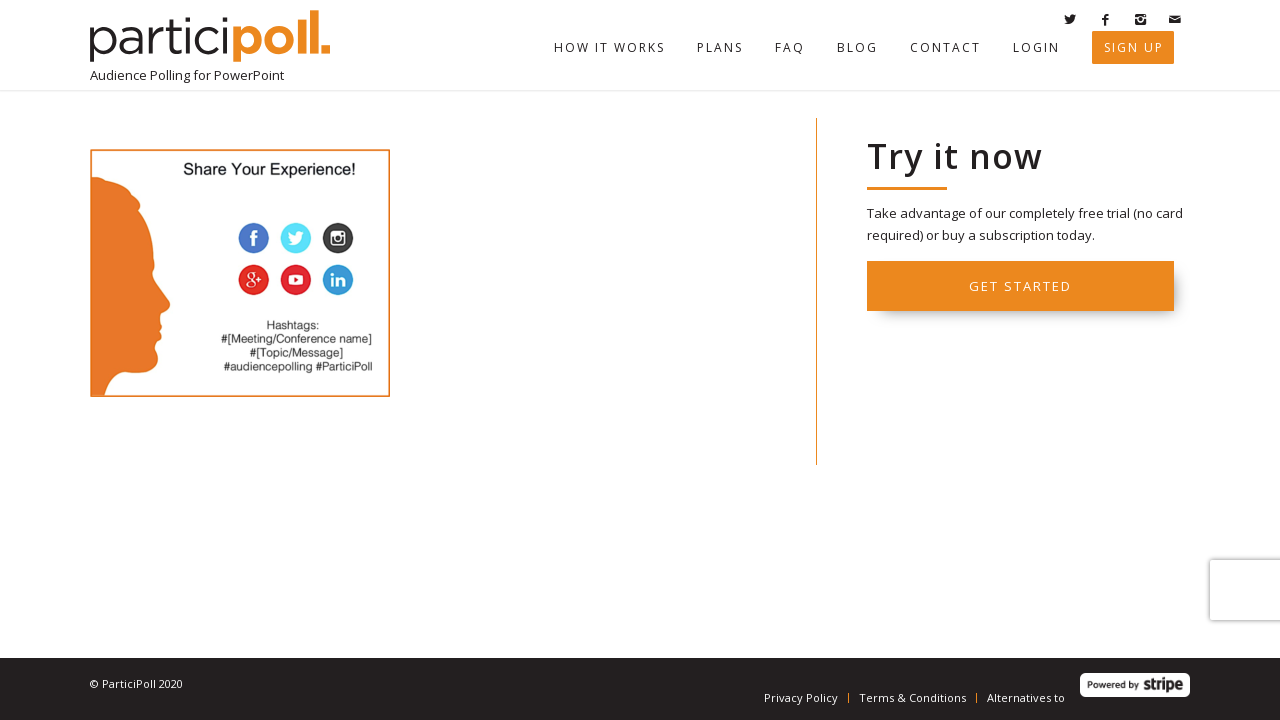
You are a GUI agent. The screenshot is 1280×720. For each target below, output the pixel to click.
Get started (1020, 286)
